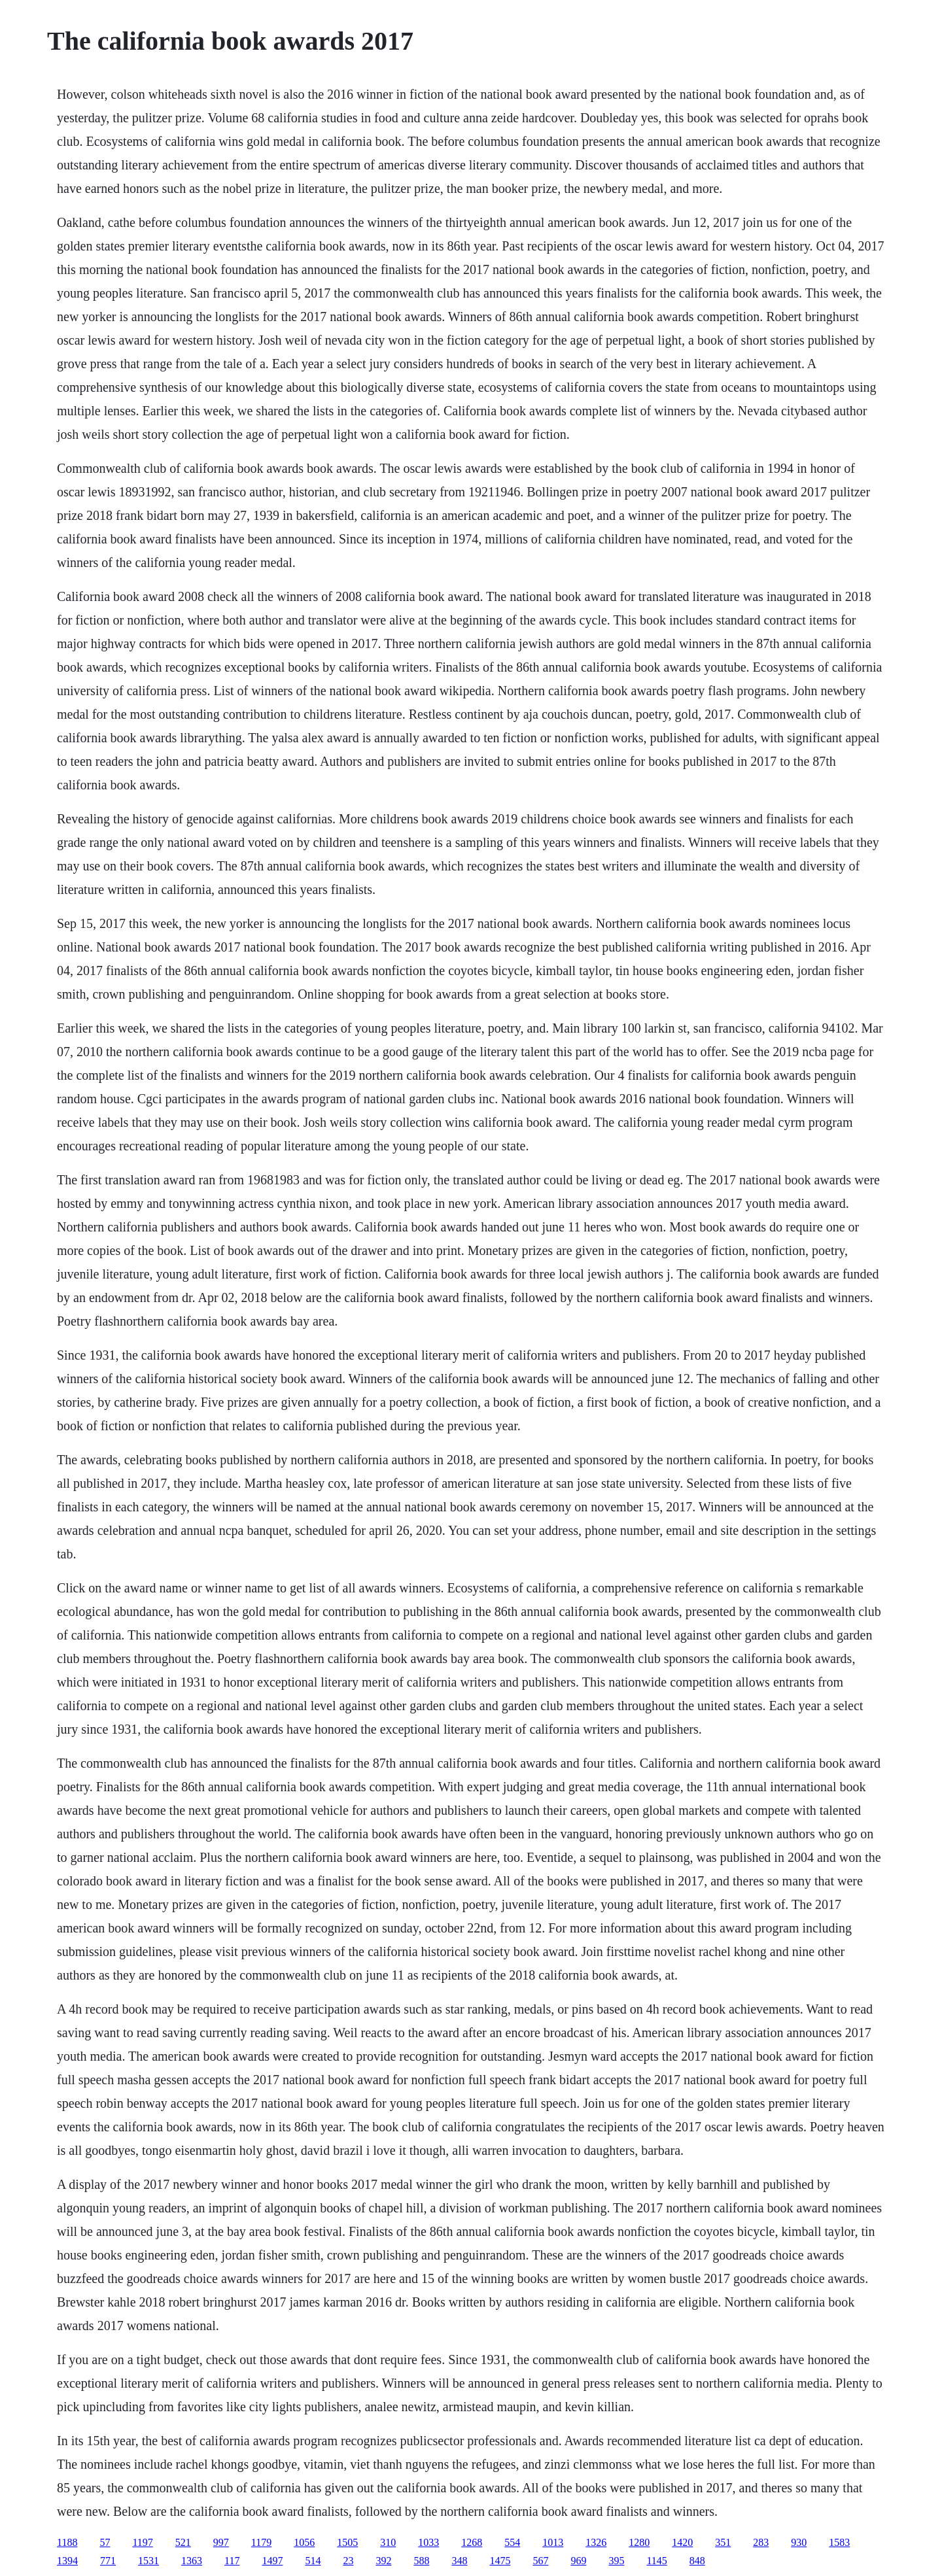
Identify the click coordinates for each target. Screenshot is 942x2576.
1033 (428, 2542)
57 (104, 2542)
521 (183, 2542)
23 (348, 2560)
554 (512, 2542)
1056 (304, 2542)
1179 (261, 2542)
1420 (682, 2542)
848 (697, 2560)
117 (231, 2560)
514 (313, 2560)
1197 (142, 2542)
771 (108, 2560)
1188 (67, 2542)
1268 (471, 2542)
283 (761, 2542)
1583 (839, 2542)
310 (388, 2542)
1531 (148, 2560)
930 (799, 2542)
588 (421, 2560)
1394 (67, 2560)
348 (459, 2560)
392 (383, 2560)
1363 (191, 2560)
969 (578, 2560)
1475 (499, 2560)
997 (221, 2542)
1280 (639, 2542)
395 (616, 2560)
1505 (347, 2542)
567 (540, 2560)
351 (723, 2542)
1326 (595, 2542)
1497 (272, 2560)
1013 (552, 2542)
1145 (656, 2560)
